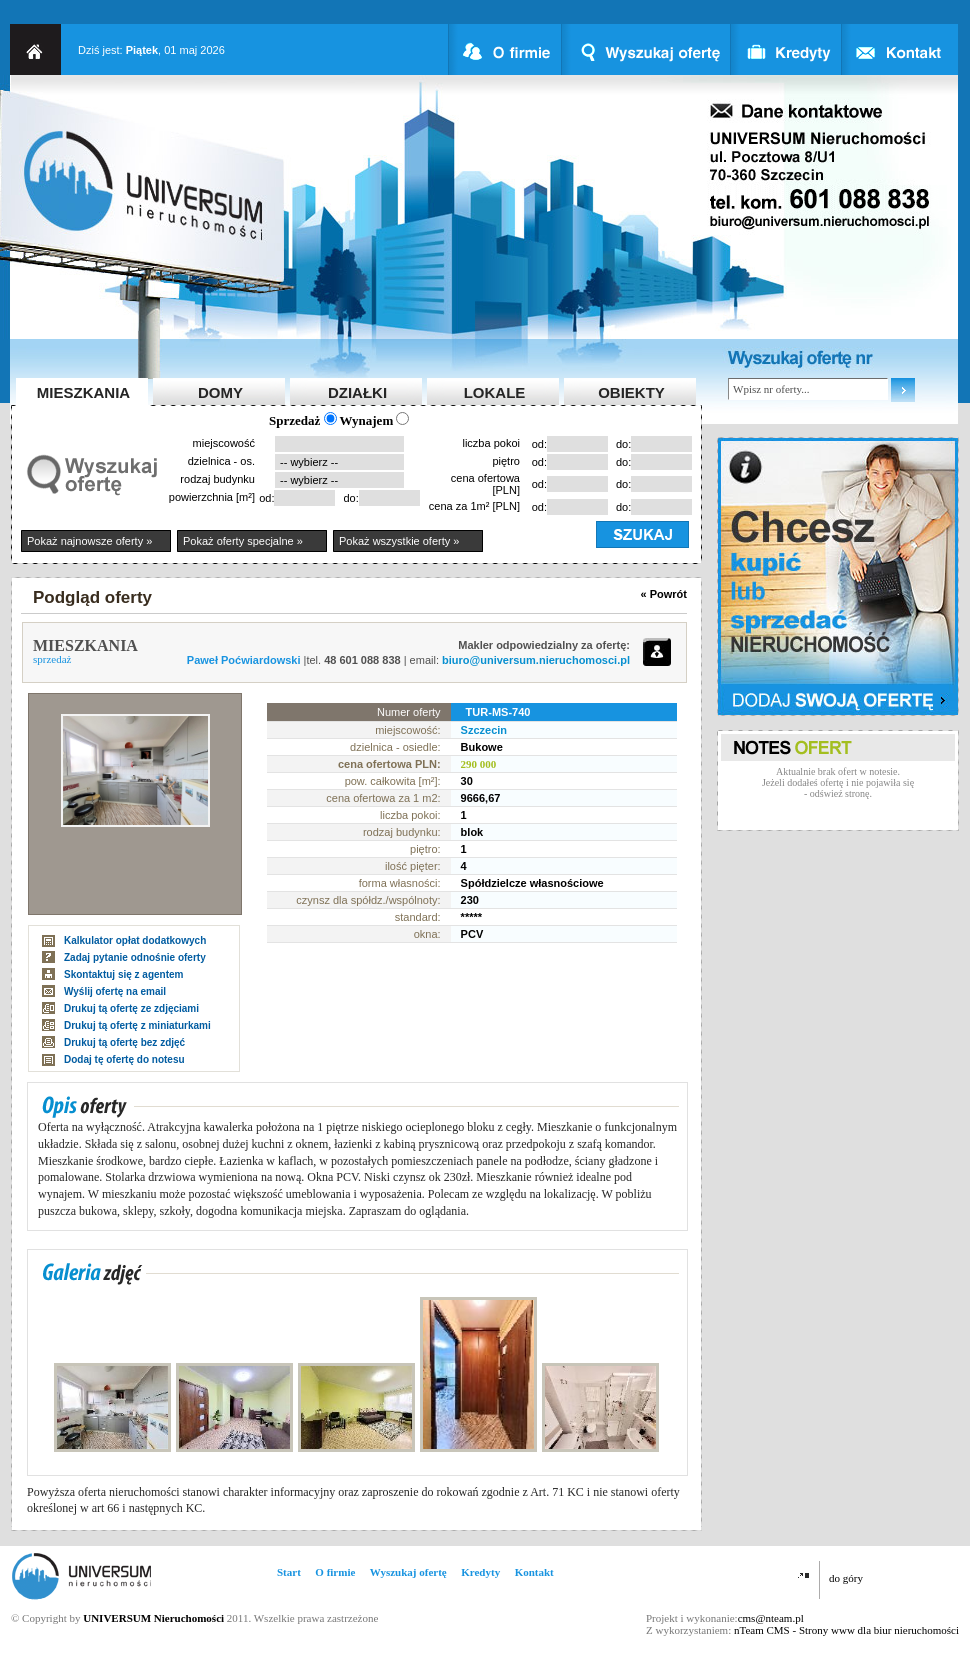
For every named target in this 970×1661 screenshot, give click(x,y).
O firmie (335, 1572)
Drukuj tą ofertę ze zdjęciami (131, 1008)
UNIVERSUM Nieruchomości (153, 1618)
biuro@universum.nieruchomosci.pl (536, 660)
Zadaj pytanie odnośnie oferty (135, 957)
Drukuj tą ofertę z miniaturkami (137, 1025)
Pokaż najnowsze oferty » (89, 541)
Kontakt (534, 1572)
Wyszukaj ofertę (408, 1572)
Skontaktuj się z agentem (123, 974)
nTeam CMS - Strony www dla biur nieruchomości (846, 1630)
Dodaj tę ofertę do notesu (124, 1059)
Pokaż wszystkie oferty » (399, 541)
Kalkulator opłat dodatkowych (135, 940)
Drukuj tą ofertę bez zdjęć (124, 1042)
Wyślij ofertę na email (115, 991)
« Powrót (664, 594)
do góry (846, 1578)
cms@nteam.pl (771, 1618)
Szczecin (484, 730)
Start (289, 1572)
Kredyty (480, 1572)
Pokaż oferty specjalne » (243, 541)
